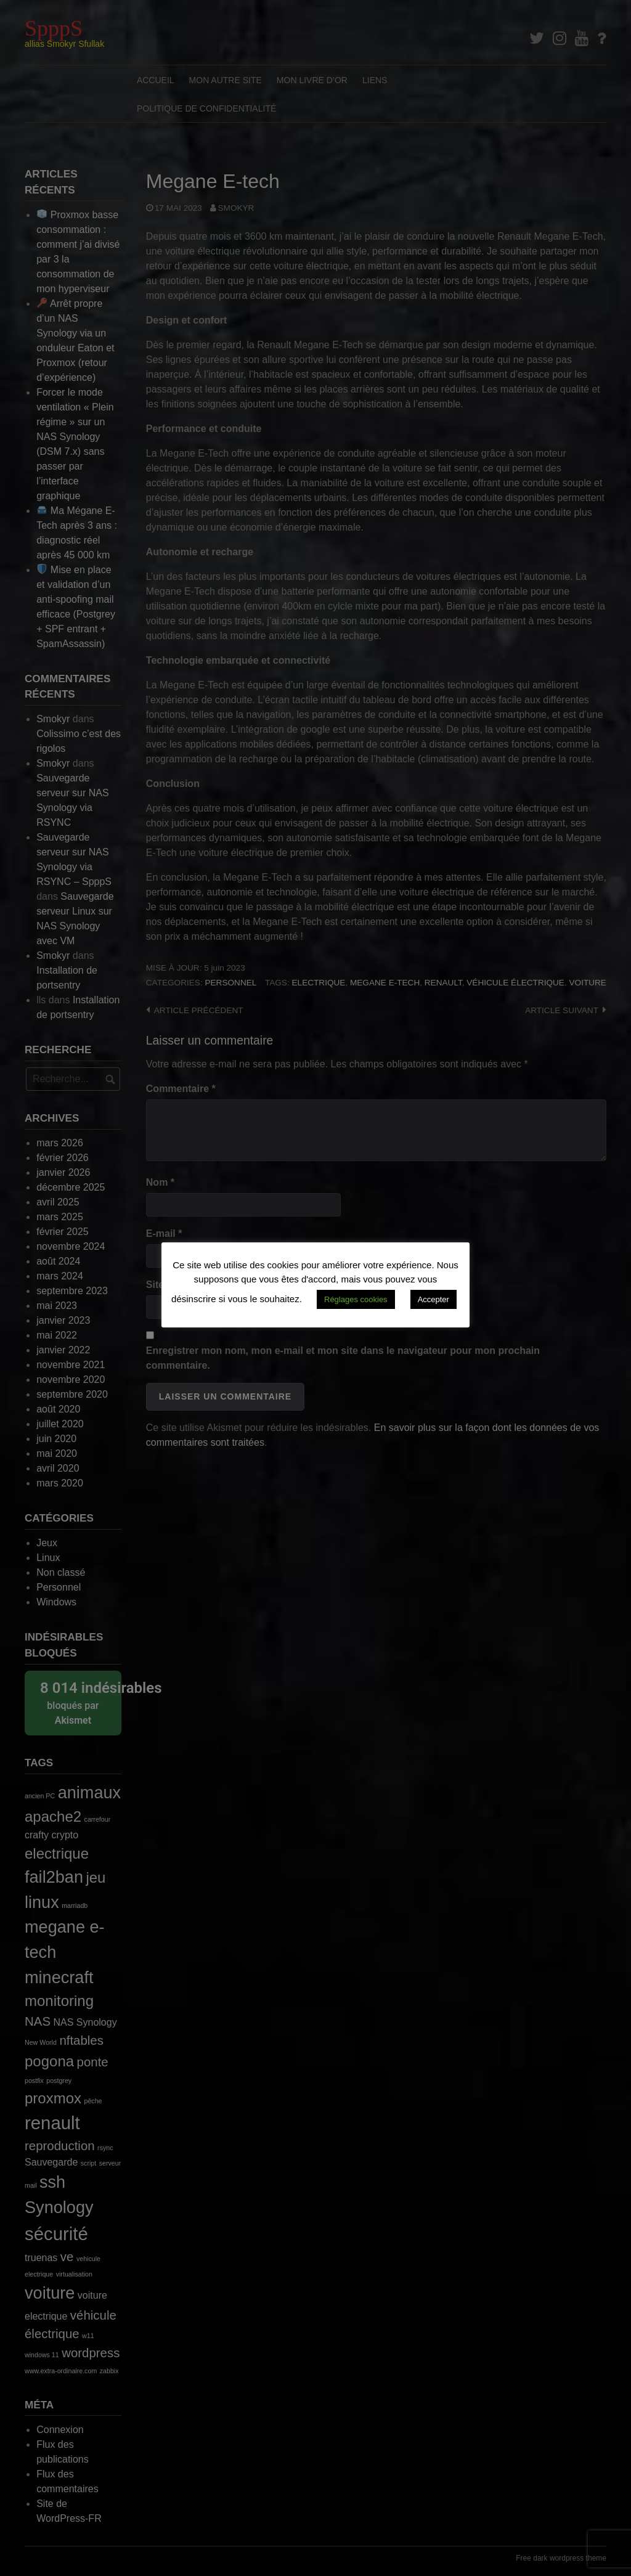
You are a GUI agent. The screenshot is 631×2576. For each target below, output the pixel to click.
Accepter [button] (433, 1299)
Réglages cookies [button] (356, 1299)
